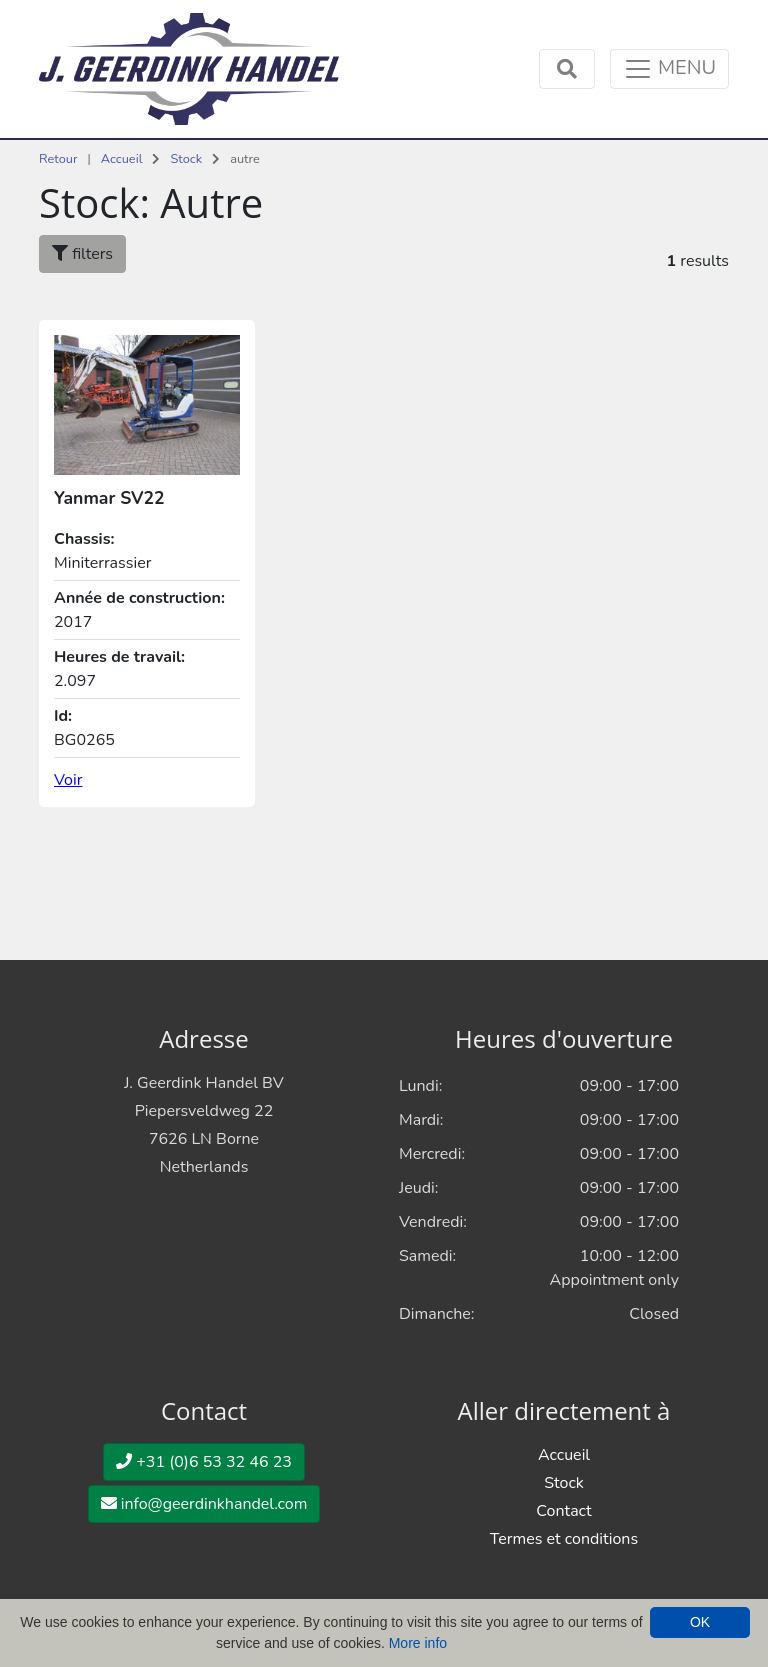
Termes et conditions (564, 1539)
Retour (58, 159)
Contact (563, 1511)
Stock (186, 159)
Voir (68, 780)
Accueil (122, 159)
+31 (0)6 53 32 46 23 (204, 1462)
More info (418, 1643)
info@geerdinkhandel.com (204, 1504)
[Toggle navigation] (669, 69)
